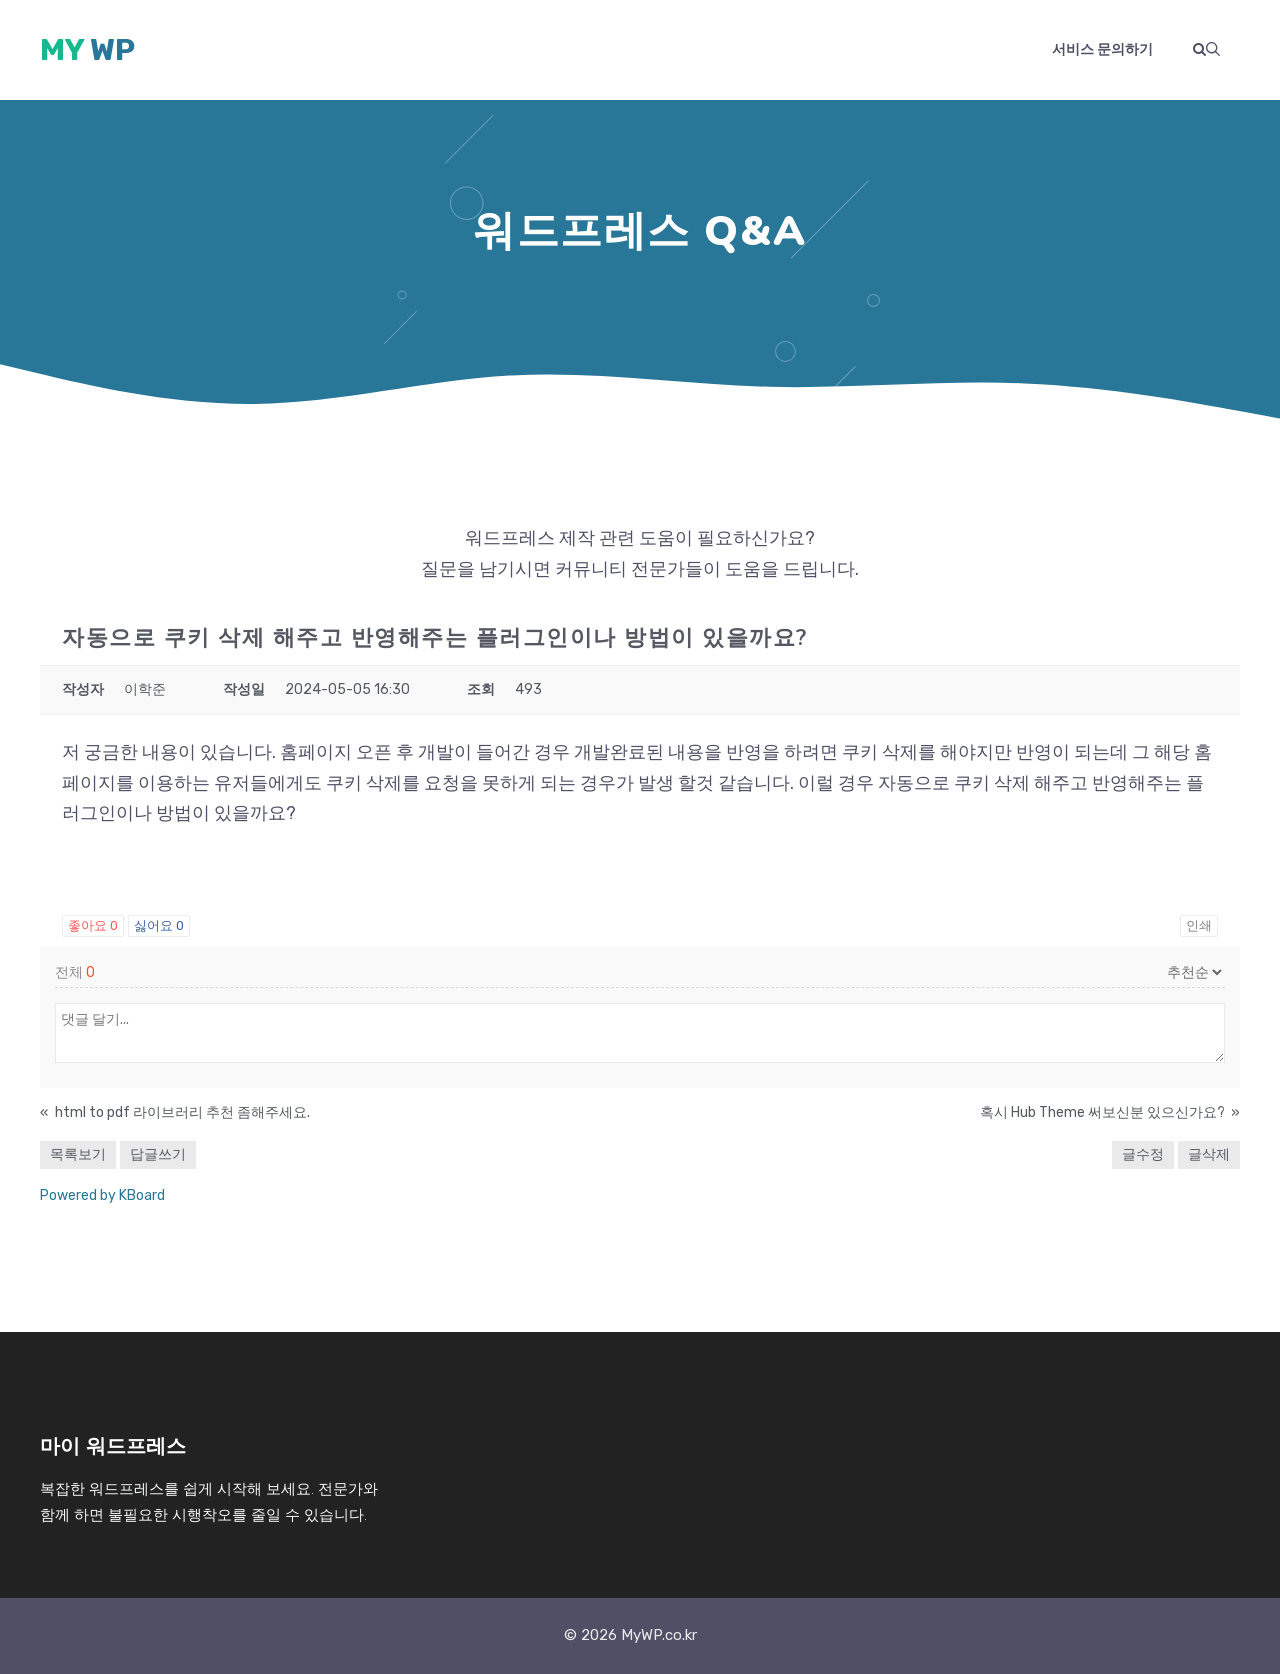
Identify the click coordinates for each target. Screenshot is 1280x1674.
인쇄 (1199, 925)
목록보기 (78, 1154)
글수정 (1143, 1154)
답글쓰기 (158, 1154)
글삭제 (1209, 1154)
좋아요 (93, 925)
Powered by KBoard (102, 1195)
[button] (1206, 50)
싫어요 (159, 925)
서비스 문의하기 (1102, 49)
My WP (87, 50)
